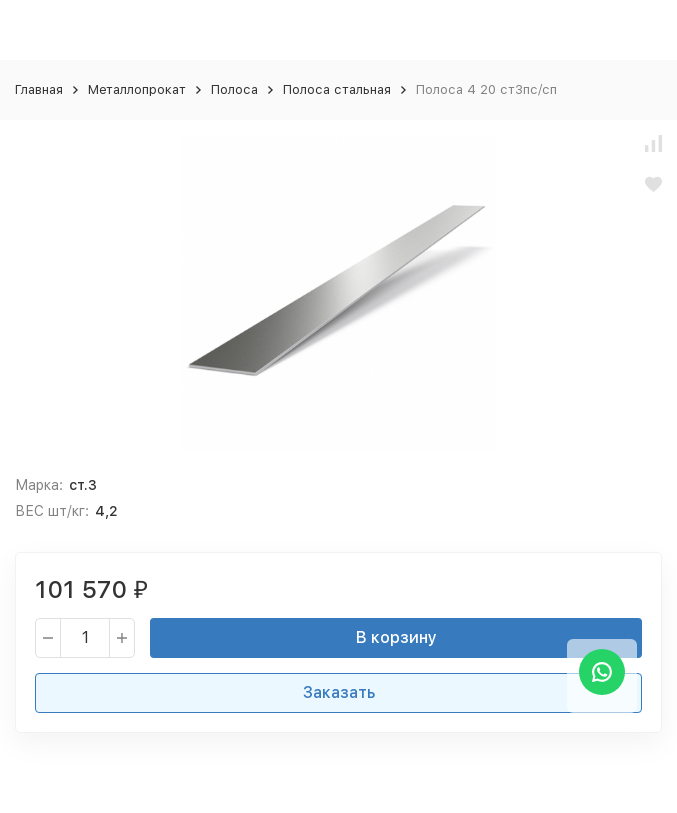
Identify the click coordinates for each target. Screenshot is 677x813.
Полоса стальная (337, 89)
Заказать (339, 692)
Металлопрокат (137, 89)
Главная (39, 89)
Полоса (234, 89)
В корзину (396, 637)
